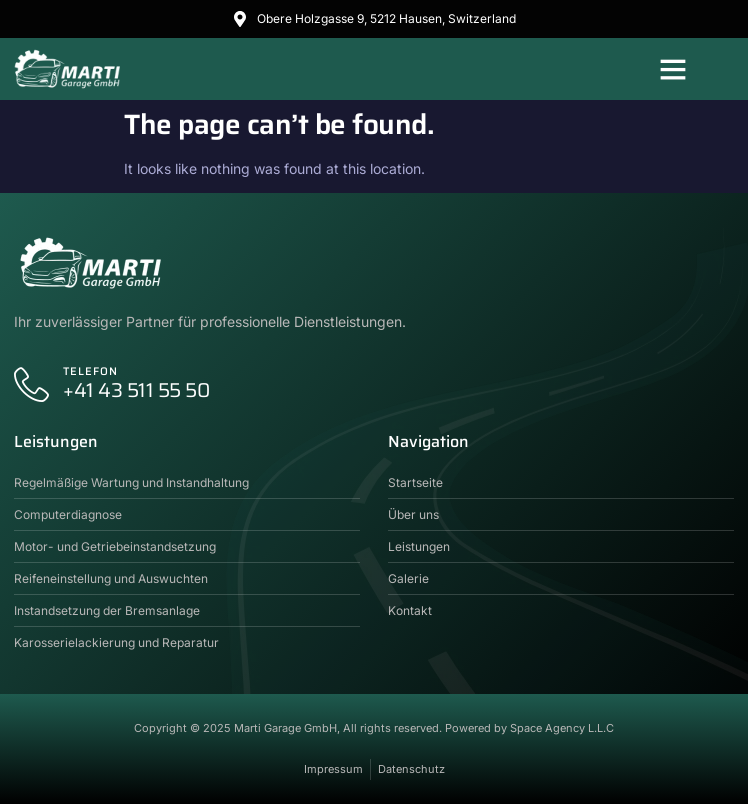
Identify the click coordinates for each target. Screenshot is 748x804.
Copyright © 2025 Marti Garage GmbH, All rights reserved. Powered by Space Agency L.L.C (374, 728)
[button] (673, 69)
